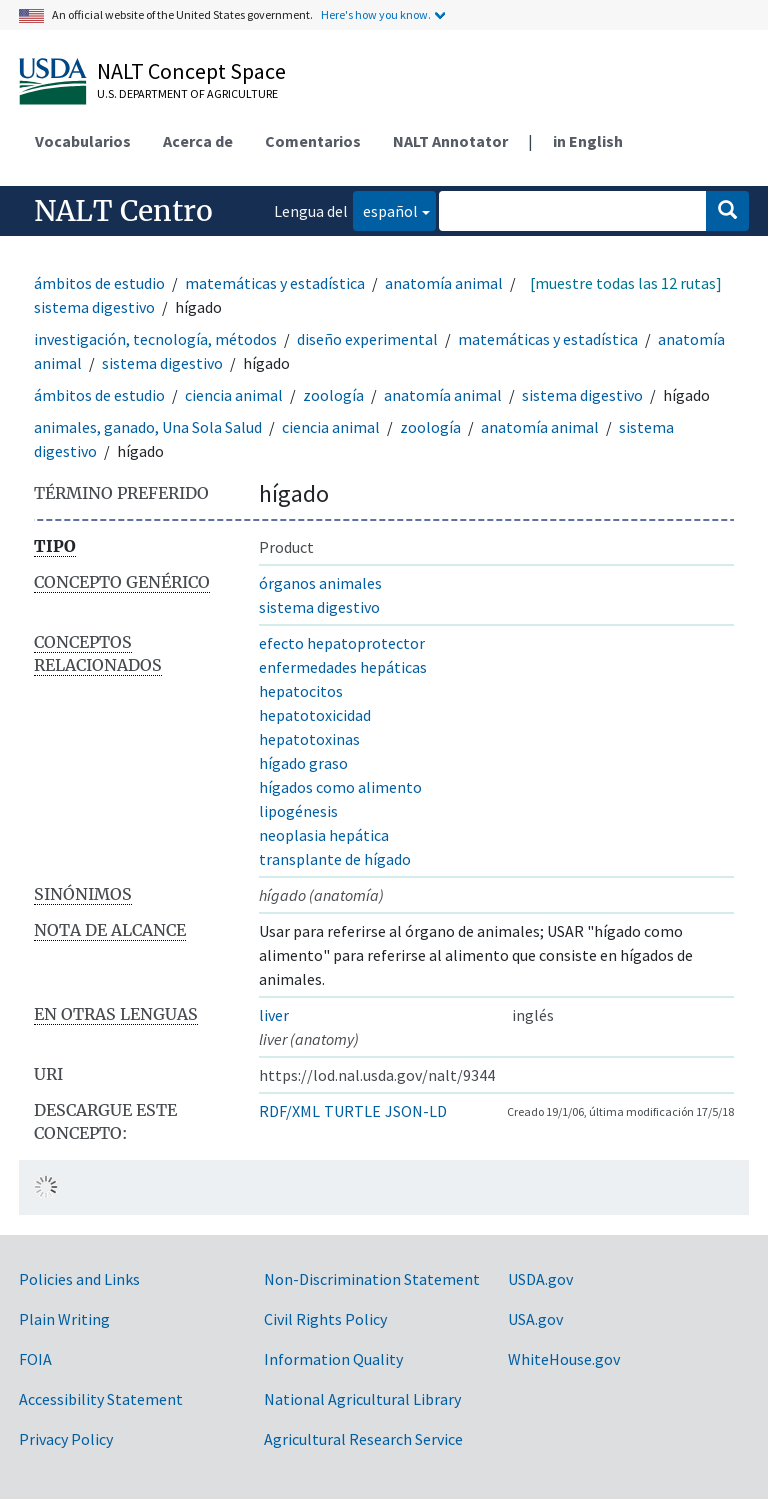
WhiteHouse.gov (564, 1359)
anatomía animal (444, 283)
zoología (333, 395)
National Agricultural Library (362, 1399)
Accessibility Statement (101, 1399)
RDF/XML (289, 1111)
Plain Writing (64, 1319)
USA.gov (535, 1319)
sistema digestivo (94, 307)
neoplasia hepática (324, 835)
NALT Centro (123, 211)
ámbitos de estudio (99, 283)
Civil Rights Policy (325, 1319)
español (385, 209)
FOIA (35, 1359)
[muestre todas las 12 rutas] (626, 283)
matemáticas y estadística (275, 283)
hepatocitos (301, 691)
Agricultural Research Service (363, 1439)
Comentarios (313, 141)
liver (274, 1015)
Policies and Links (79, 1279)
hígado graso (303, 763)
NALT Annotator (450, 141)
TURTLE (352, 1111)
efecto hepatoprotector (342, 643)
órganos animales (320, 583)
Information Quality (333, 1359)
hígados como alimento (340, 787)
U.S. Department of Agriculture (187, 93)
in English (588, 141)
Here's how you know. (376, 14)
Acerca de (198, 141)
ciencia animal (234, 395)
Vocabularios (83, 141)
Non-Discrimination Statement (372, 1279)
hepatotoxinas (309, 739)
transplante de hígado (335, 859)
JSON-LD (416, 1111)
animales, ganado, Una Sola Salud (148, 427)
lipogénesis (298, 811)
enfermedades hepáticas (343, 667)
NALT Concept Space (191, 71)
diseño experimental (367, 339)
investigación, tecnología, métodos (155, 339)
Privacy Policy (66, 1439)
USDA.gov (540, 1279)
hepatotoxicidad (315, 715)
